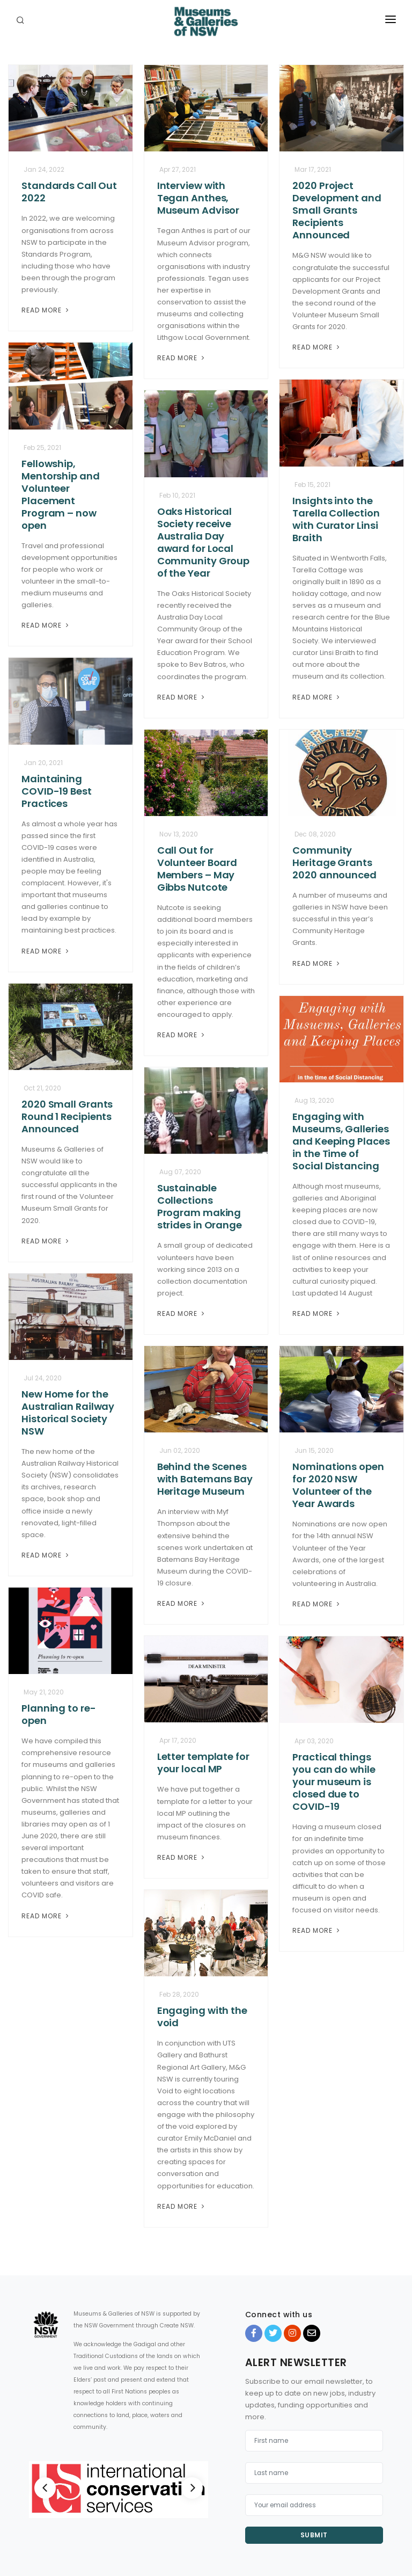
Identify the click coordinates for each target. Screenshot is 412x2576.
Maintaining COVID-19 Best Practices (56, 791)
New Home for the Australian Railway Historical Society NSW (67, 1412)
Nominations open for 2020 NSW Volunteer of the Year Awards (338, 1485)
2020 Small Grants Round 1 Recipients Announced (67, 1116)
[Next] (192, 2488)
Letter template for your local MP (203, 1762)
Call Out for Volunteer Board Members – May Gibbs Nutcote (197, 868)
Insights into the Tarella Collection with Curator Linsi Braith (335, 519)
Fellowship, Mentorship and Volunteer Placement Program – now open (60, 494)
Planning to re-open (58, 1714)
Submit (314, 2534)
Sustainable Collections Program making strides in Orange (199, 1206)
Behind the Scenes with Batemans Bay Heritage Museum (205, 1479)
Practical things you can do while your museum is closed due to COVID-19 (333, 1781)
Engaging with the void (202, 2016)
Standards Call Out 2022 (69, 192)
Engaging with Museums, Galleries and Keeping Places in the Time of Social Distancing (340, 1141)
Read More (46, 310)
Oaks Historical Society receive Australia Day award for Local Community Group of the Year (203, 542)
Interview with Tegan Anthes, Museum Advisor (198, 198)
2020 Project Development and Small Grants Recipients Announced (336, 210)
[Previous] (45, 2488)
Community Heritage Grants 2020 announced (334, 862)
